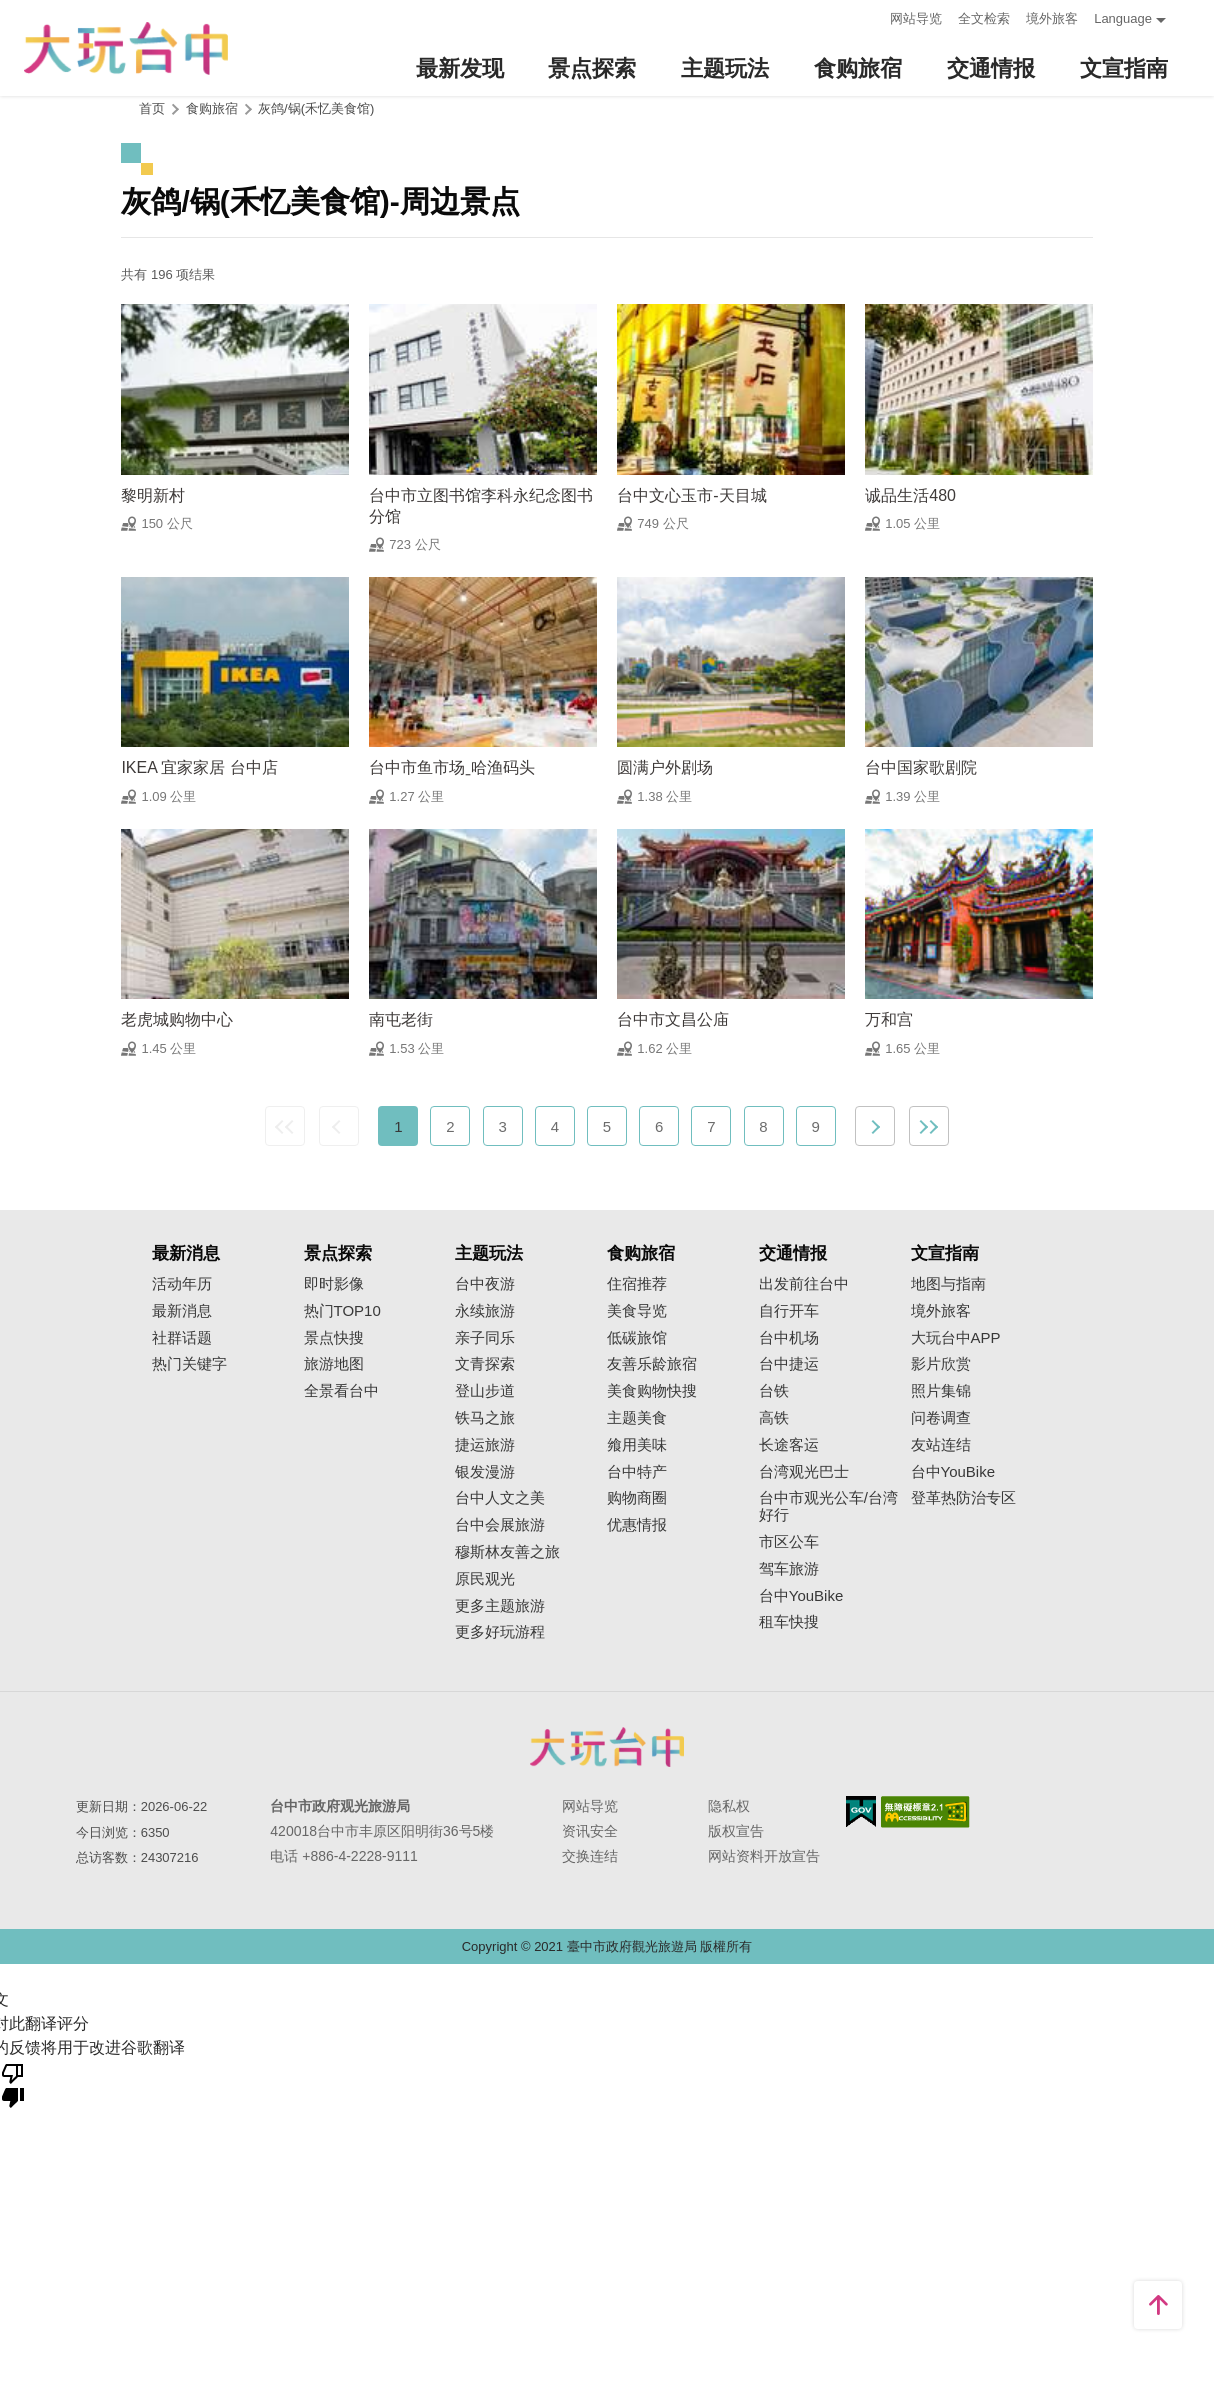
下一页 (875, 1126)
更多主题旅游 (500, 1606)
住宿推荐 (637, 1284)
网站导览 (916, 18)
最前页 (285, 1126)
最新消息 (182, 1311)
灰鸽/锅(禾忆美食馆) (316, 108)
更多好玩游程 (500, 1632)
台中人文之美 (500, 1498)
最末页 (929, 1126)
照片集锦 (941, 1391)
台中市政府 (607, 1747)
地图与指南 (948, 1284)
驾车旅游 (789, 1569)
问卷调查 (941, 1418)
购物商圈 (637, 1498)
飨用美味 (637, 1445)
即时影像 (334, 1284)
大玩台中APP (956, 1338)
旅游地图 (334, 1364)
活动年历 (182, 1284)
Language (1123, 18)
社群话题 (182, 1338)
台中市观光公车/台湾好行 (828, 1506)
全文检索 (984, 18)
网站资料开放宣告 (764, 1856)
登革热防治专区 (963, 1498)
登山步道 (485, 1391)
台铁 (774, 1391)
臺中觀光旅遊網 (126, 48)
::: (868, 16)
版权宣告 (736, 1831)
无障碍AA (925, 1812)
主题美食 (637, 1418)
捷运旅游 (485, 1445)
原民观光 (485, 1579)
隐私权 (729, 1806)
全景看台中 (341, 1391)
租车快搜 (789, 1622)
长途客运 (789, 1445)
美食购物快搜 (652, 1391)
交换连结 (590, 1856)
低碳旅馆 (637, 1338)
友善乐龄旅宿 (652, 1364)
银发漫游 (485, 1472)
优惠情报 (637, 1525)
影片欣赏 (941, 1364)
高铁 (774, 1418)
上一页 (339, 1126)
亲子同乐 (485, 1338)
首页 (152, 108)
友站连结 (941, 1445)
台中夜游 (485, 1284)
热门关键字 (189, 1364)
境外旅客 (1052, 18)
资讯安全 (590, 1831)
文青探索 (485, 1364)
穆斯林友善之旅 (507, 1552)
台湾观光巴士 (804, 1472)
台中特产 (637, 1472)
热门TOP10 (342, 1311)
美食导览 (637, 1311)
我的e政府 (861, 1811)
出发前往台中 (804, 1284)
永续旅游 (485, 1311)
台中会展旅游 (500, 1525)
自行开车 (789, 1311)
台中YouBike (801, 1596)
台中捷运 (789, 1364)
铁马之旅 (485, 1418)
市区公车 (789, 1542)
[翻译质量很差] (13, 2084)
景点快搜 (334, 1338)
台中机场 (789, 1338)
